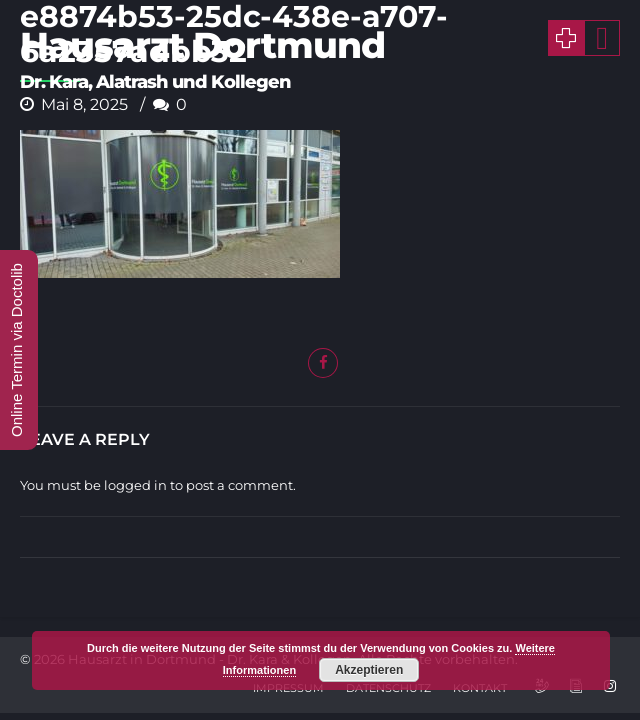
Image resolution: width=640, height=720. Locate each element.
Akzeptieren (369, 670)
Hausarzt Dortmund (202, 45)
